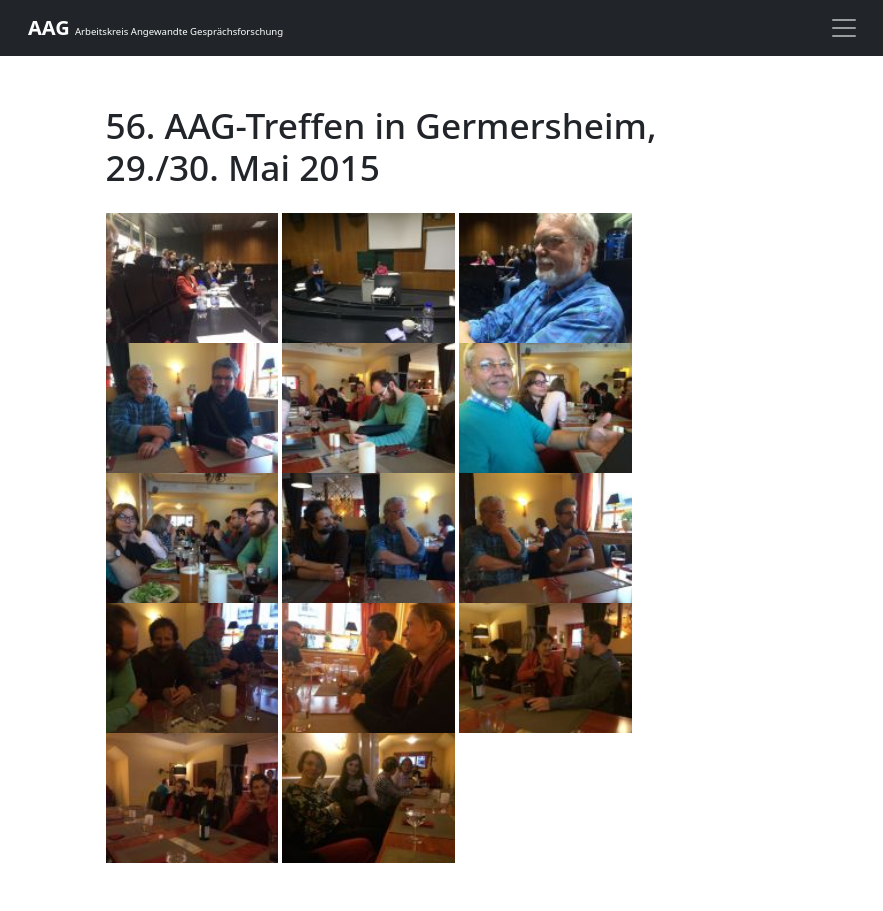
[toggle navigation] (844, 28)
